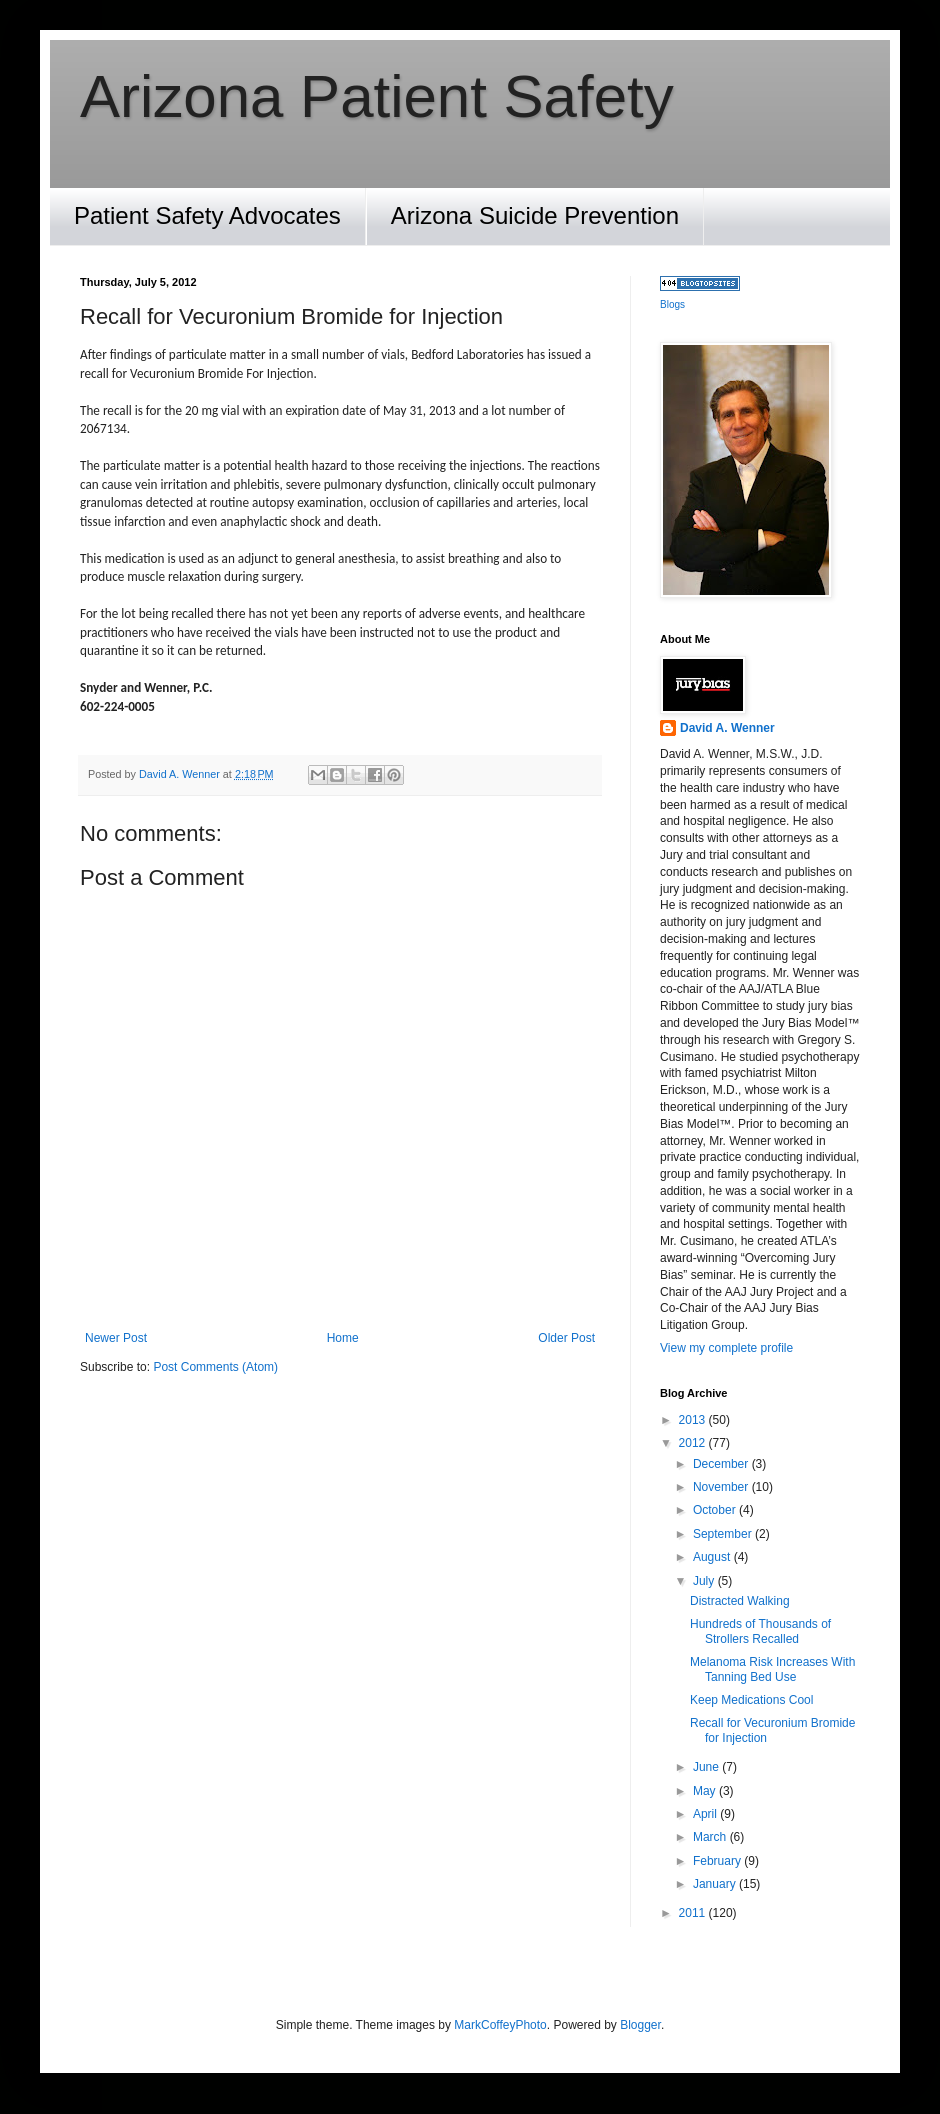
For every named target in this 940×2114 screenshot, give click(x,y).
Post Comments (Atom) (215, 1367)
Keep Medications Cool (751, 1700)
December (722, 1464)
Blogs (672, 304)
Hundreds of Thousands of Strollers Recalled (760, 1631)
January (716, 1884)
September (724, 1534)
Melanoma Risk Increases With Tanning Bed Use (772, 1669)
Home (343, 1338)
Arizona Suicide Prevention (535, 215)
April (706, 1814)
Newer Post (116, 1338)
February (718, 1861)
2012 (694, 1443)
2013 (694, 1420)
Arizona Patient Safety (377, 96)
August (713, 1557)
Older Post (566, 1338)
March (711, 1837)
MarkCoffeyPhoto (500, 2025)
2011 (694, 1913)
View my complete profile (726, 1348)
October (716, 1510)
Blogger (640, 2025)
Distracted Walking (740, 1601)
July (705, 1581)
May (706, 1791)
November (722, 1487)
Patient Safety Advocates (207, 215)
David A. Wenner (727, 728)
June (707, 1767)
